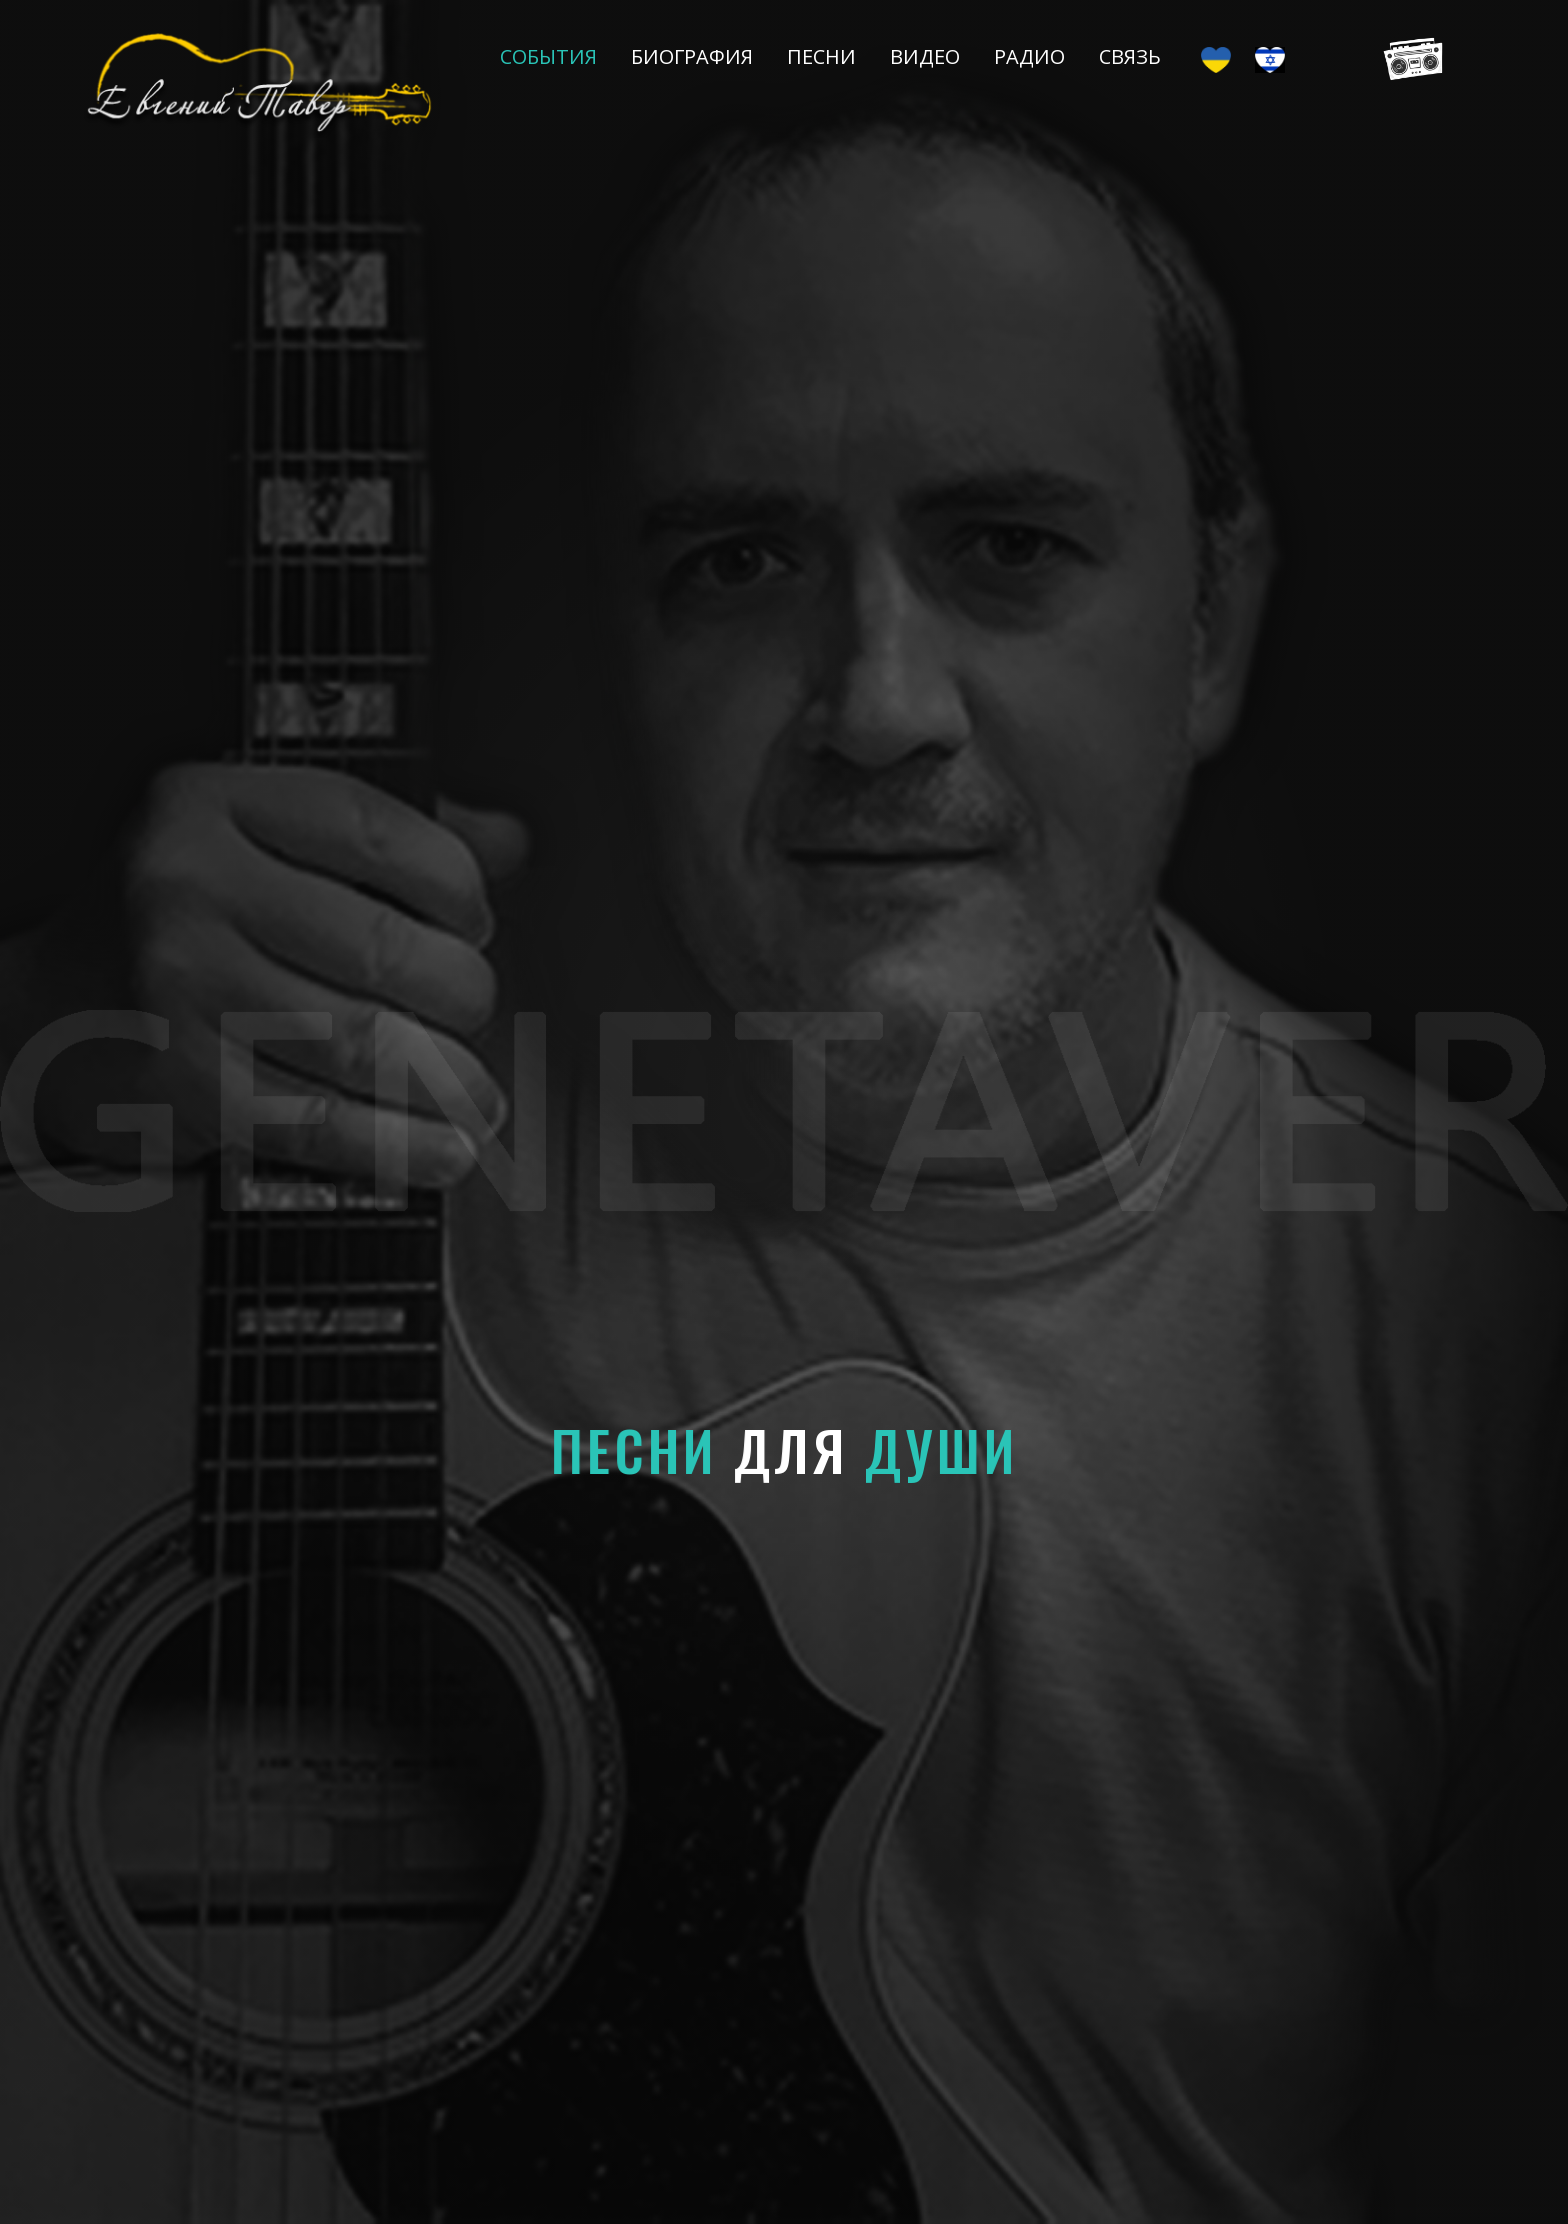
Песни (821, 56)
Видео (925, 56)
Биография (692, 56)
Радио (1029, 56)
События (548, 56)
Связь (1130, 56)
